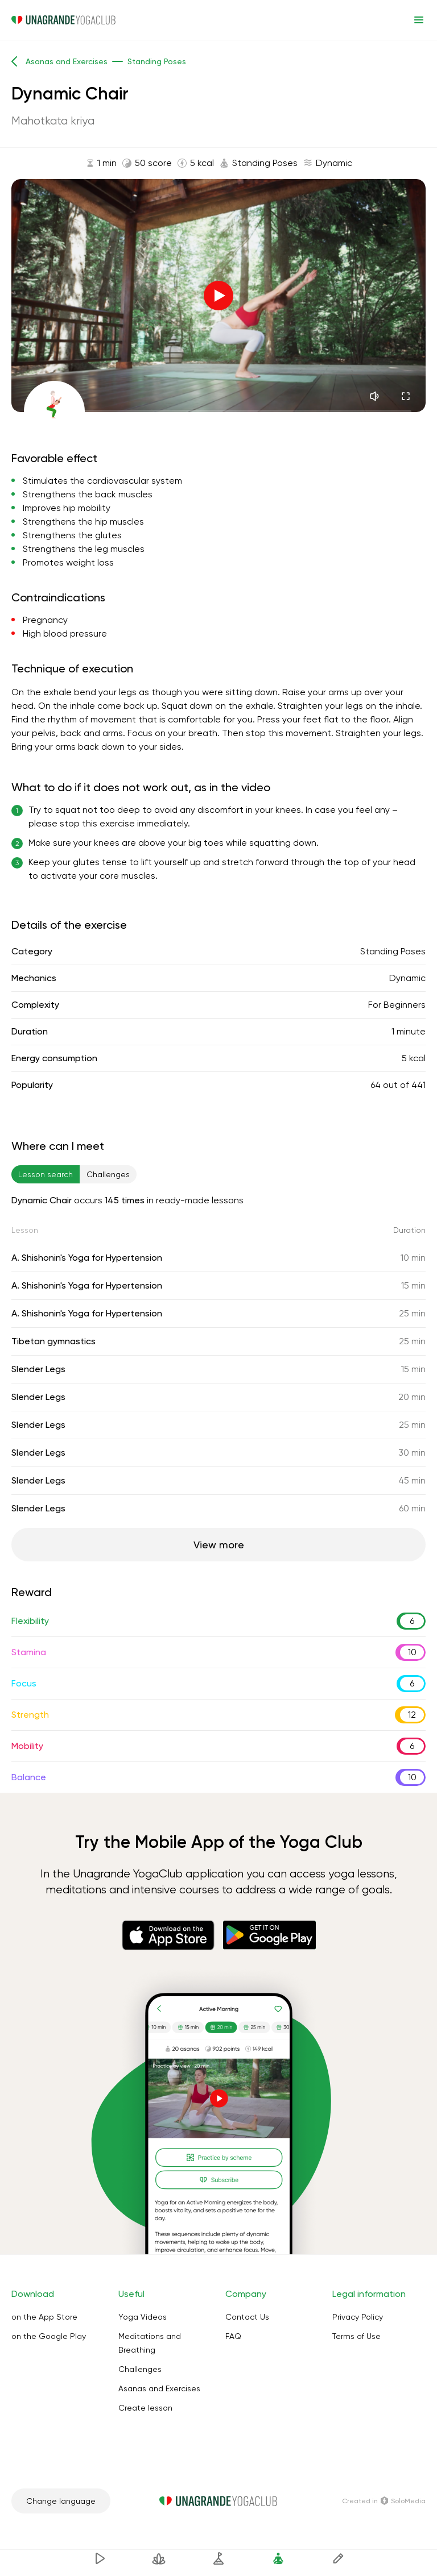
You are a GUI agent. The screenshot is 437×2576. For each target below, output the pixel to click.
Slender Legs (38, 1369)
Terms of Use (356, 2336)
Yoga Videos (142, 2316)
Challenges (140, 2369)
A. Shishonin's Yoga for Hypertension (86, 1257)
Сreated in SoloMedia (384, 2501)
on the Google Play (48, 2336)
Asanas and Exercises (159, 2388)
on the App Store (44, 2316)
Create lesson (145, 2407)
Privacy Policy (357, 2316)
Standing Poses (393, 951)
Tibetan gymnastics (53, 1341)
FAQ (233, 2336)
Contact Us (247, 2316)
